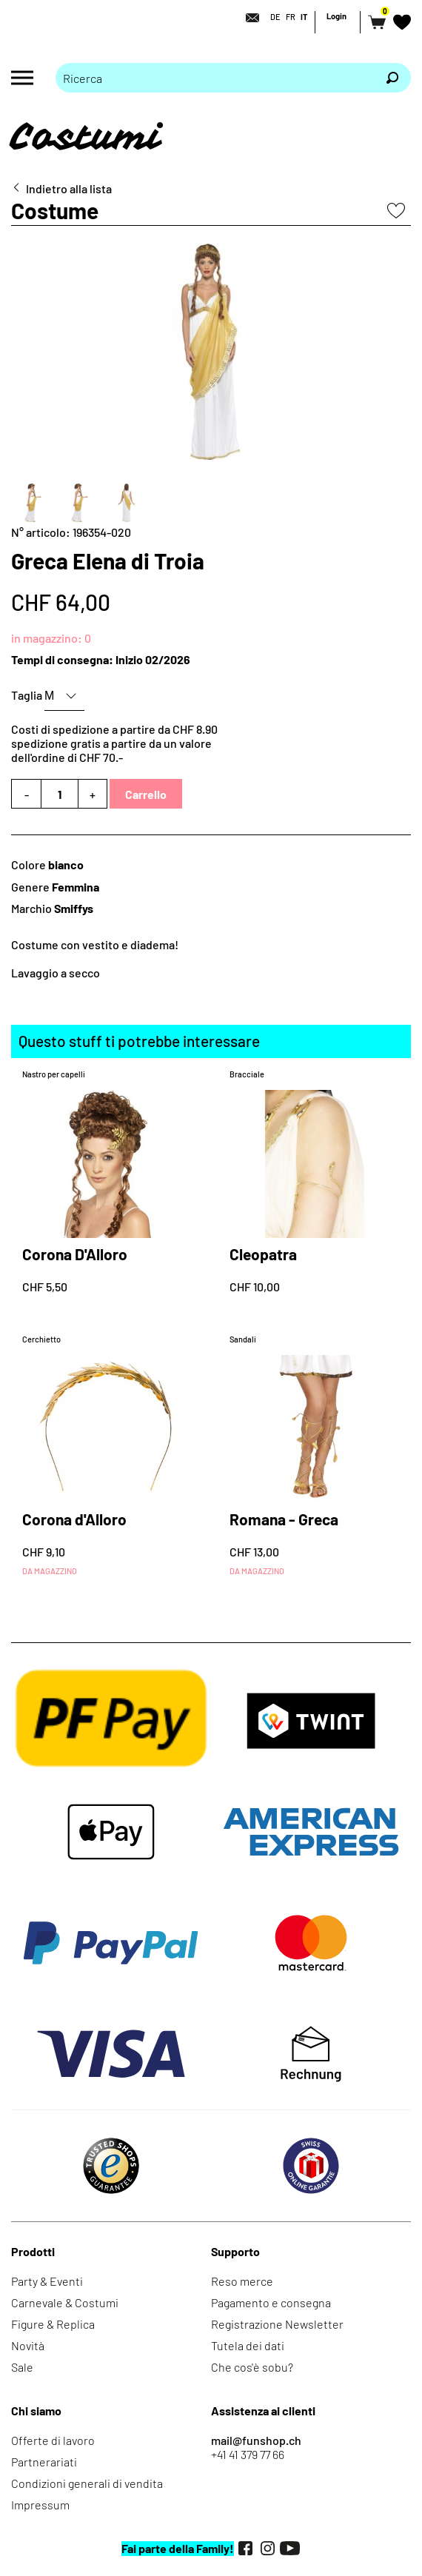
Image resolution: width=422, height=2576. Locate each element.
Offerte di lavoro (53, 2440)
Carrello (146, 794)
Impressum (40, 2505)
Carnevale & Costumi (64, 2302)
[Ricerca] (392, 78)
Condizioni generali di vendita (87, 2483)
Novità (27, 2345)
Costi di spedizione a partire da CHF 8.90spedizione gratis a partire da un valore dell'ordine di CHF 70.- (114, 743)
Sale (22, 2367)
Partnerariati (44, 2462)
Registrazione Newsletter (277, 2324)
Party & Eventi (47, 2281)
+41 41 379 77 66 (247, 2454)
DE (275, 16)
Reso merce (242, 2281)
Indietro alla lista (69, 188)
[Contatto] (248, 17)
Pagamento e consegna (271, 2302)
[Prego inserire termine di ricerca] (215, 78)
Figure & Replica (53, 2324)
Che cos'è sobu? (252, 2367)
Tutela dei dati (247, 2345)
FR (290, 16)
